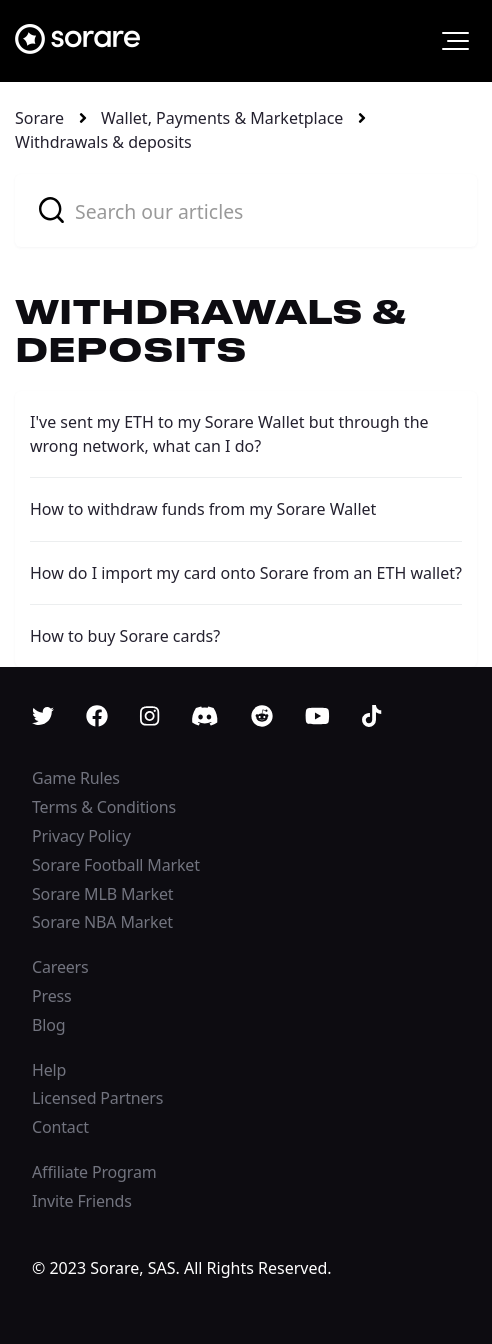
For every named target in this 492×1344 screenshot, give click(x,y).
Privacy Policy (81, 836)
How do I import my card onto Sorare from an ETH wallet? (246, 573)
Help (49, 1070)
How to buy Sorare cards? (125, 636)
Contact (60, 1127)
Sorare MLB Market (102, 894)
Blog (48, 1025)
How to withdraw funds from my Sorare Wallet (203, 509)
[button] (455, 41)
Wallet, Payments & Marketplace (222, 118)
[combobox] (246, 210)
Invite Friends (82, 1201)
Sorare (39, 118)
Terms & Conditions (104, 807)
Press (52, 996)
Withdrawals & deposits (103, 142)
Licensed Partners (97, 1098)
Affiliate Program (94, 1172)
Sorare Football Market (116, 865)
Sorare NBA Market (102, 922)
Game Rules (76, 778)
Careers (60, 967)
